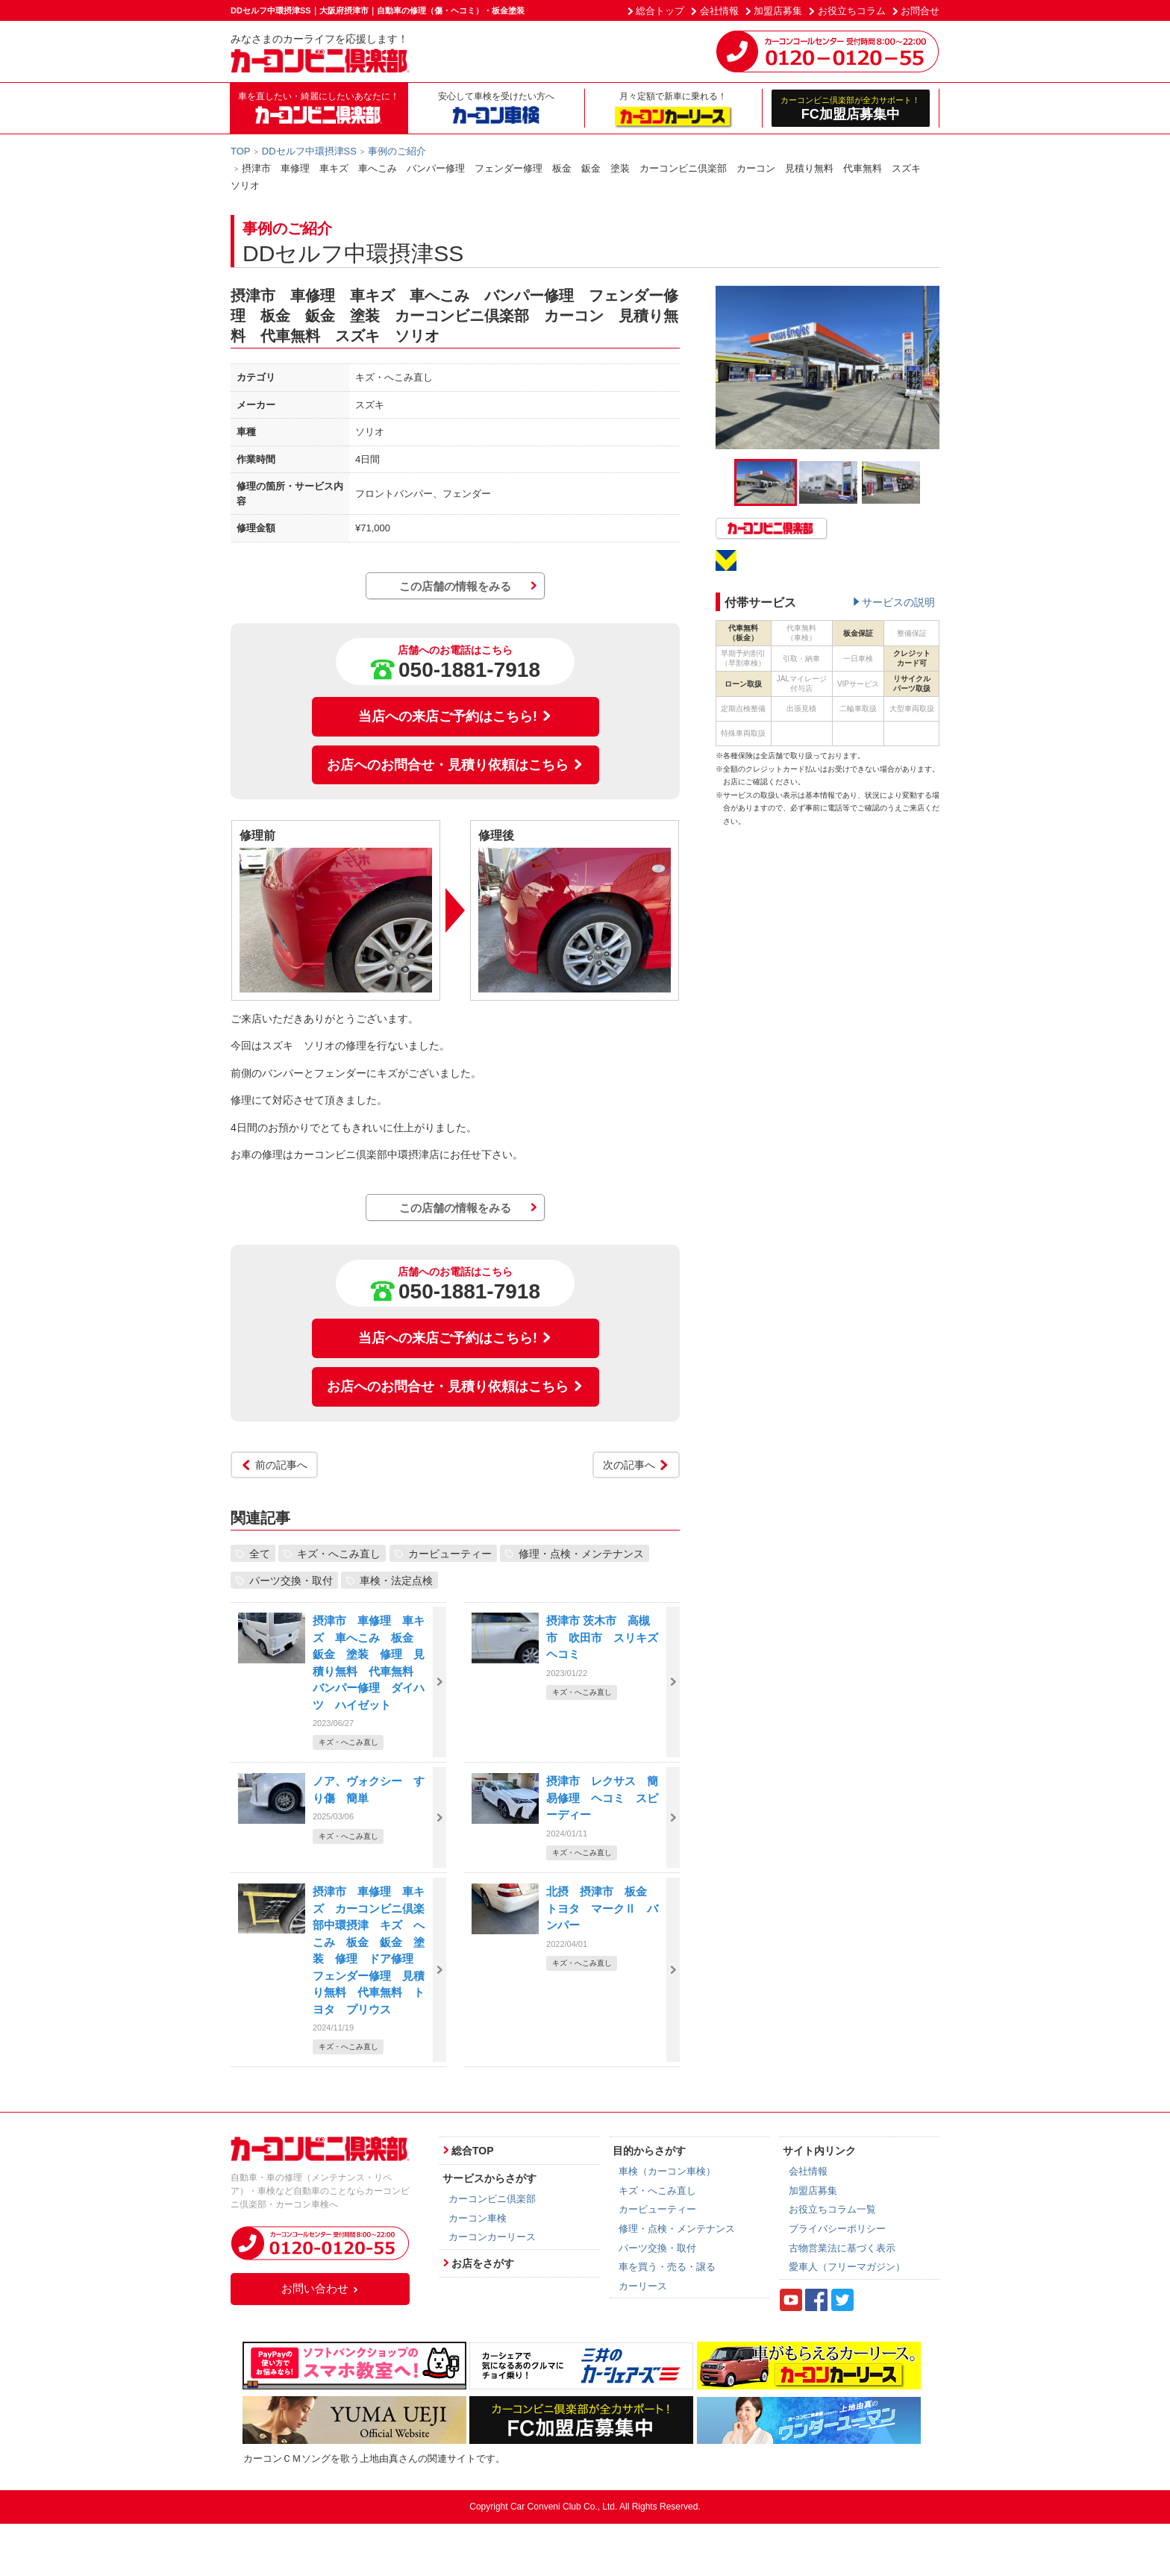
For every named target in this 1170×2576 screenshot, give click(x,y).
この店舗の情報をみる (455, 586)
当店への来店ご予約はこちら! (455, 716)
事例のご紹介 (397, 151)
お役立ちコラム (852, 10)
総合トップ (660, 10)
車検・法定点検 (396, 1580)
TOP (241, 151)
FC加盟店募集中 (851, 108)
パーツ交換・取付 (291, 1580)
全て (259, 1553)
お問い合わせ (320, 2288)
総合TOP (472, 2151)
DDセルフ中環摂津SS (309, 151)
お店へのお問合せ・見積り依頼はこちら (455, 764)
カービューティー (450, 1553)
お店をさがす (482, 2263)
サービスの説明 (898, 602)
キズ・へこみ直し (339, 1553)
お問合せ (920, 10)
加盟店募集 (778, 10)
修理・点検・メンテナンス (581, 1553)
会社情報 (719, 10)
